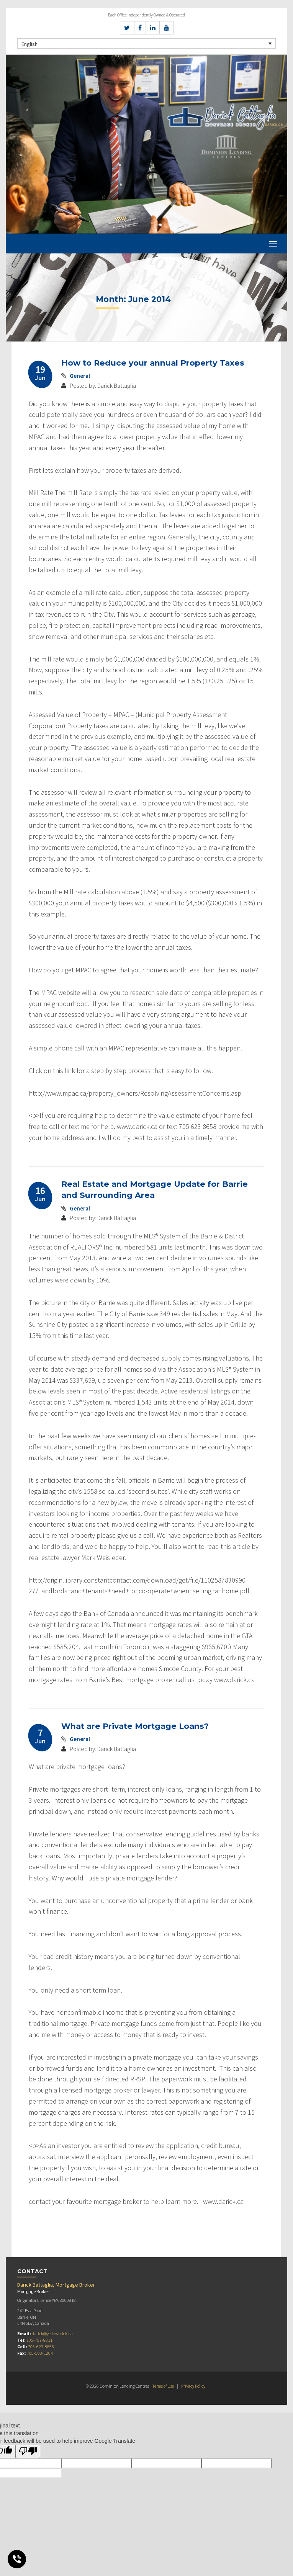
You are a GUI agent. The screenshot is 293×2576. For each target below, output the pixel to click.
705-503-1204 (40, 2352)
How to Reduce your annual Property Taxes (155, 363)
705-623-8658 (41, 2346)
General (80, 375)
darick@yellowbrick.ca (52, 2333)
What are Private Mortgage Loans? (136, 1726)
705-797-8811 (39, 2340)
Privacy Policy (194, 2386)
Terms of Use (162, 2386)
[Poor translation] (28, 2451)
